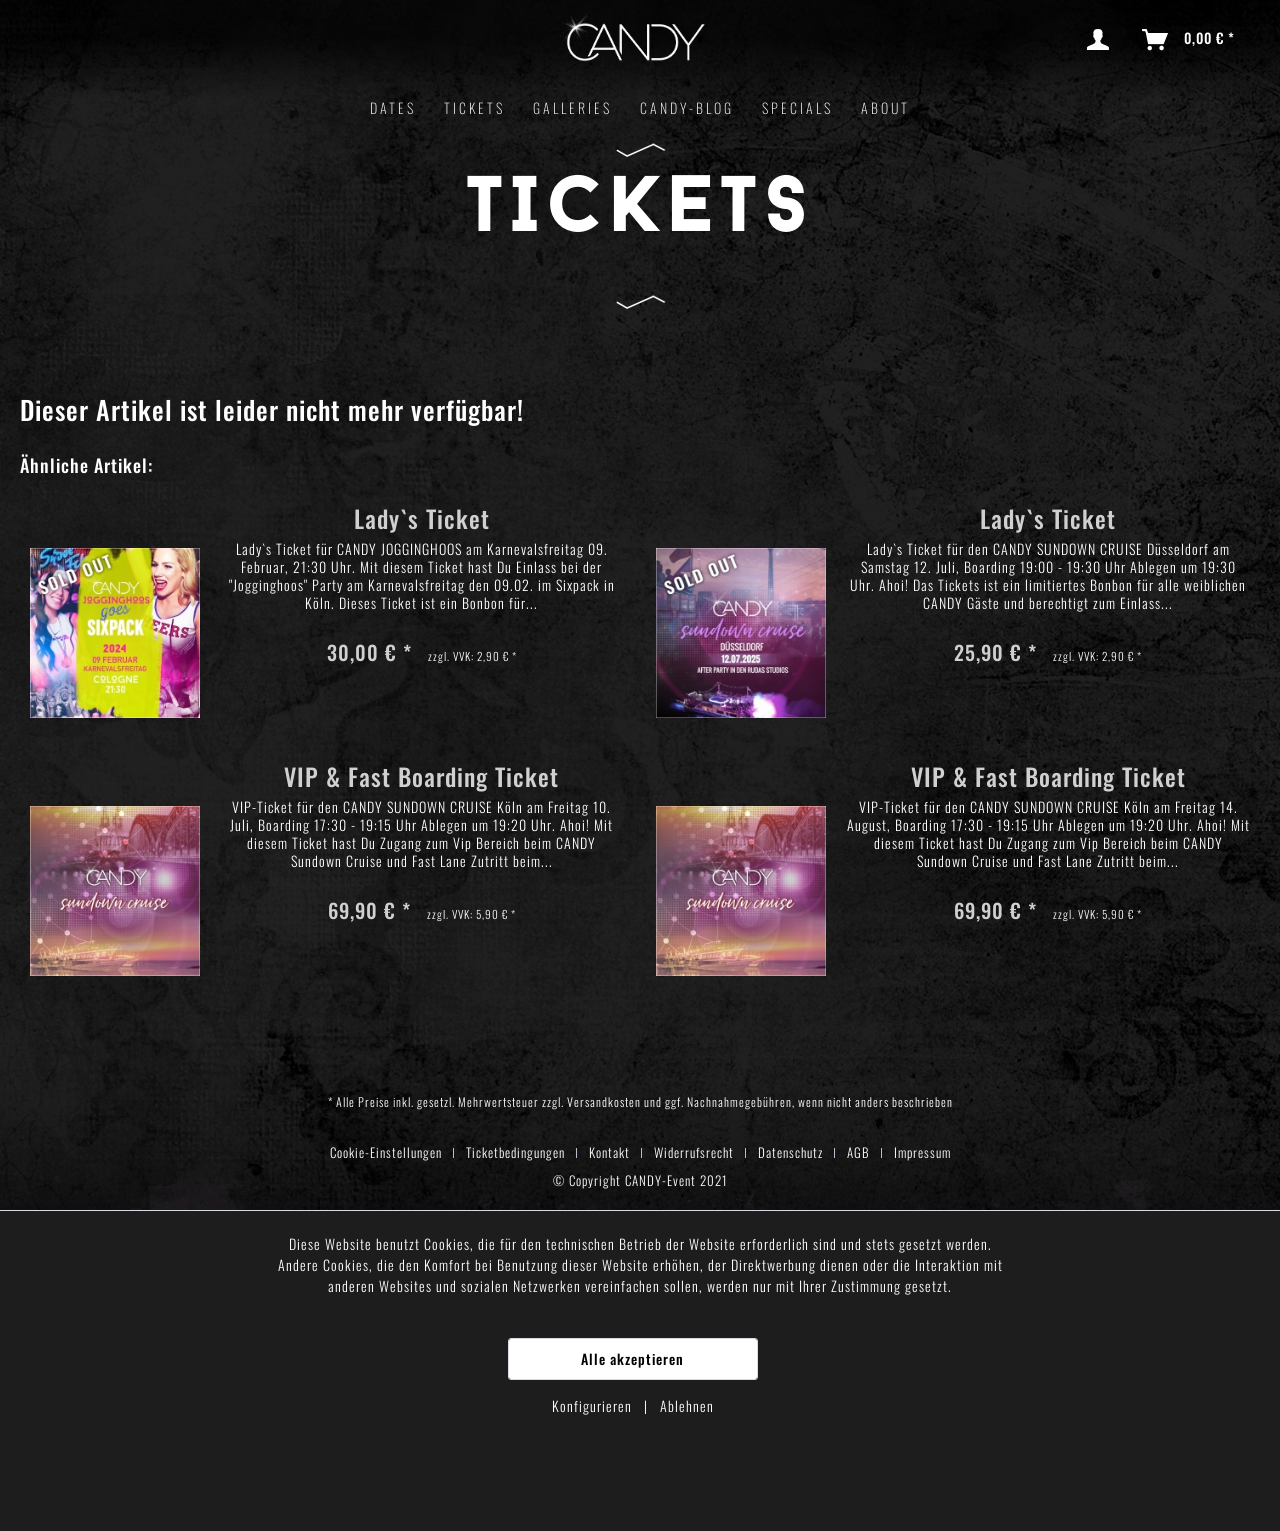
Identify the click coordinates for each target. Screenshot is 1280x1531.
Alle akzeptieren (632, 1358)
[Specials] (797, 107)
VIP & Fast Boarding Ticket (421, 779)
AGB (858, 1152)
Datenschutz (790, 1152)
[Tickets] (474, 107)
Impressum (922, 1152)
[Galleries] (572, 107)
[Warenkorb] (1189, 40)
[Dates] (393, 107)
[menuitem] (1102, 40)
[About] (885, 107)
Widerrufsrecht (694, 1152)
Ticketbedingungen (515, 1152)
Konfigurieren (594, 1405)
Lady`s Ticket (422, 521)
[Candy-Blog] (687, 107)
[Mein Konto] (1102, 40)
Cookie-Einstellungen (386, 1152)
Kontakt (609, 1152)
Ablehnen (687, 1405)
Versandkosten (604, 1101)
